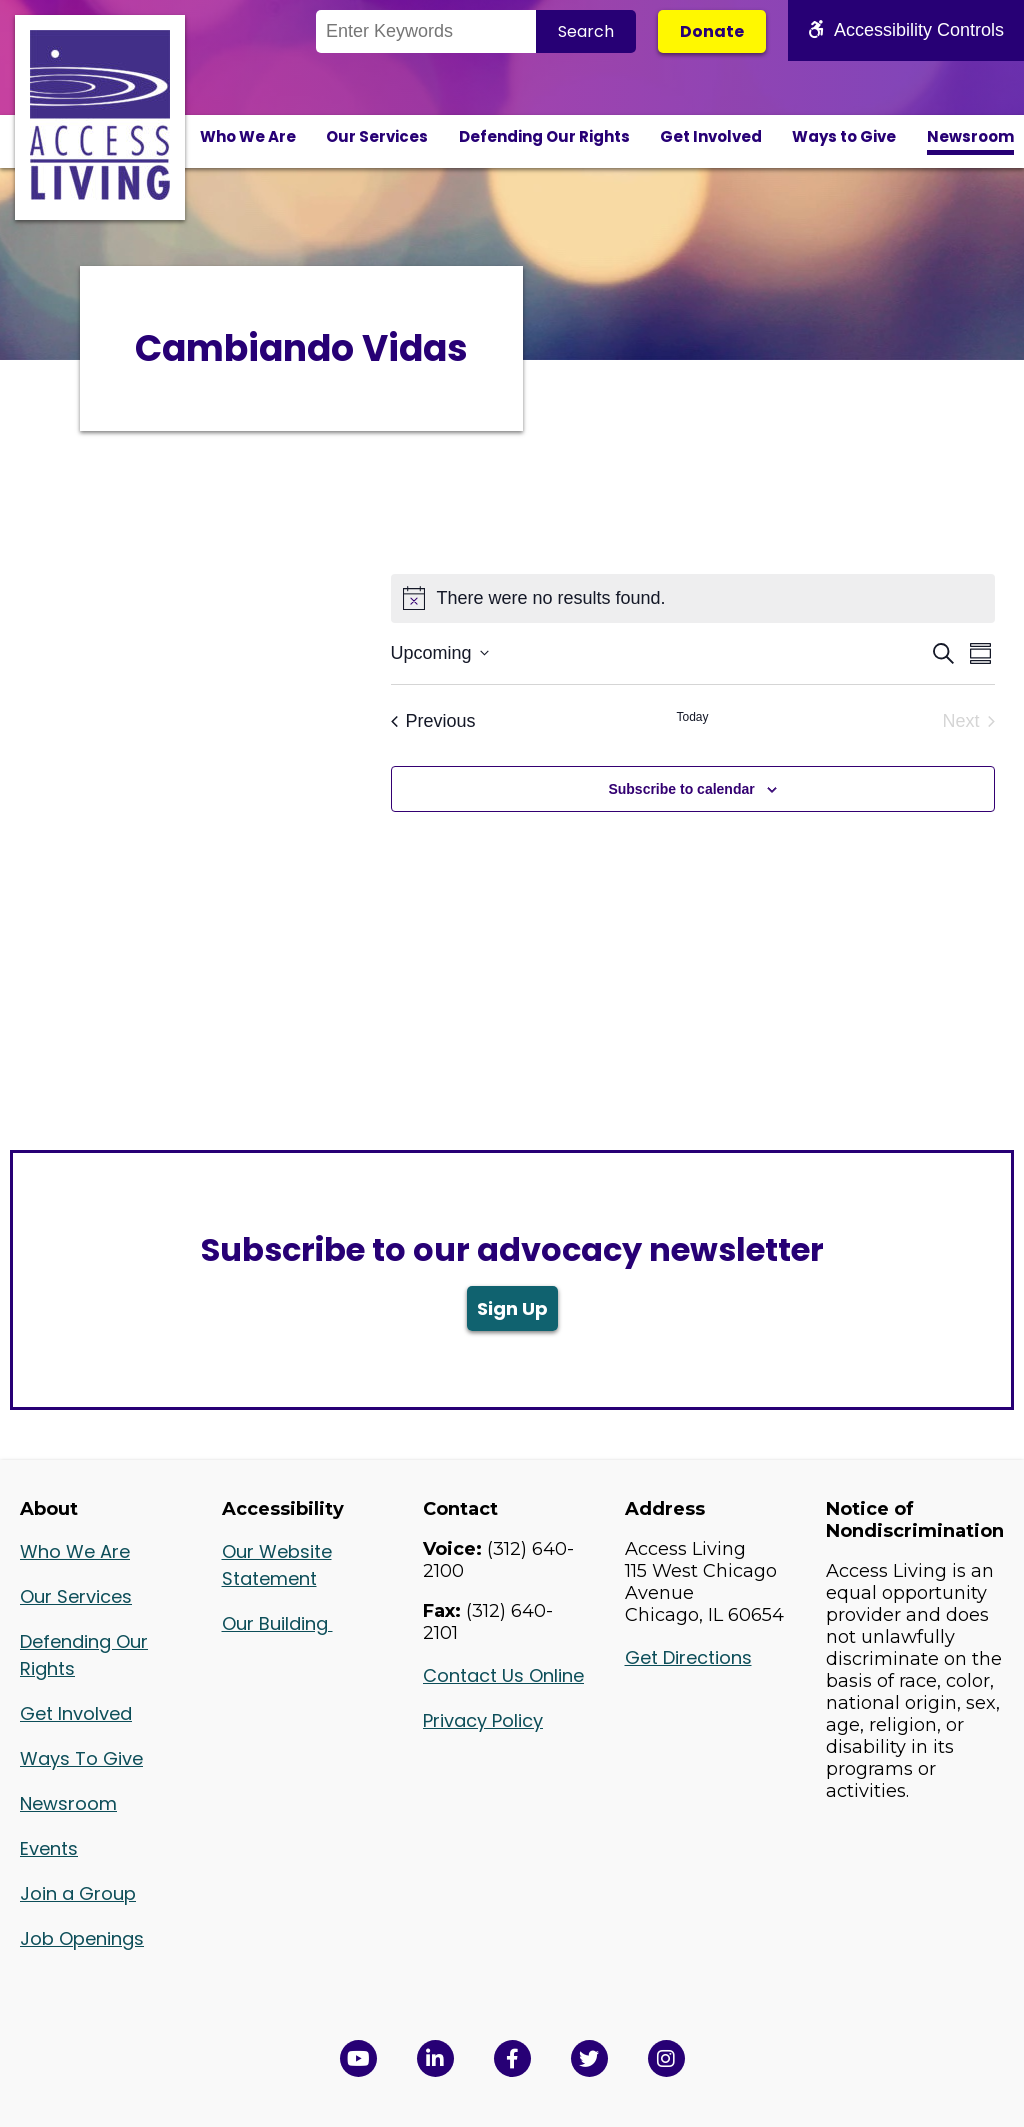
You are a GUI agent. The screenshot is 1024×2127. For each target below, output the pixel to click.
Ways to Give (844, 136)
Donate (712, 31)
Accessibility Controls (906, 30)
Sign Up (512, 1308)
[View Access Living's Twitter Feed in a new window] (589, 2058)
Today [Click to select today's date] (692, 717)
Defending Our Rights (544, 136)
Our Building (277, 1623)
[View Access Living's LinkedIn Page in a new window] (435, 2058)
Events (49, 1848)
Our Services (377, 136)
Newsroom (970, 136)
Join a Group (78, 1893)
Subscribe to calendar (681, 789)
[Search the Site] (426, 31)
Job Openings (82, 1938)
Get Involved (711, 136)
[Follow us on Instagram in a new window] (666, 2058)
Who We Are (248, 136)
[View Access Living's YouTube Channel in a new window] (358, 2058)
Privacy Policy (483, 1720)
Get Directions (688, 1657)
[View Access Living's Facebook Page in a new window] (512, 2058)
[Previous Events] (433, 721)
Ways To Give (81, 1758)
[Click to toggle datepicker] (440, 653)
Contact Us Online (503, 1675)
